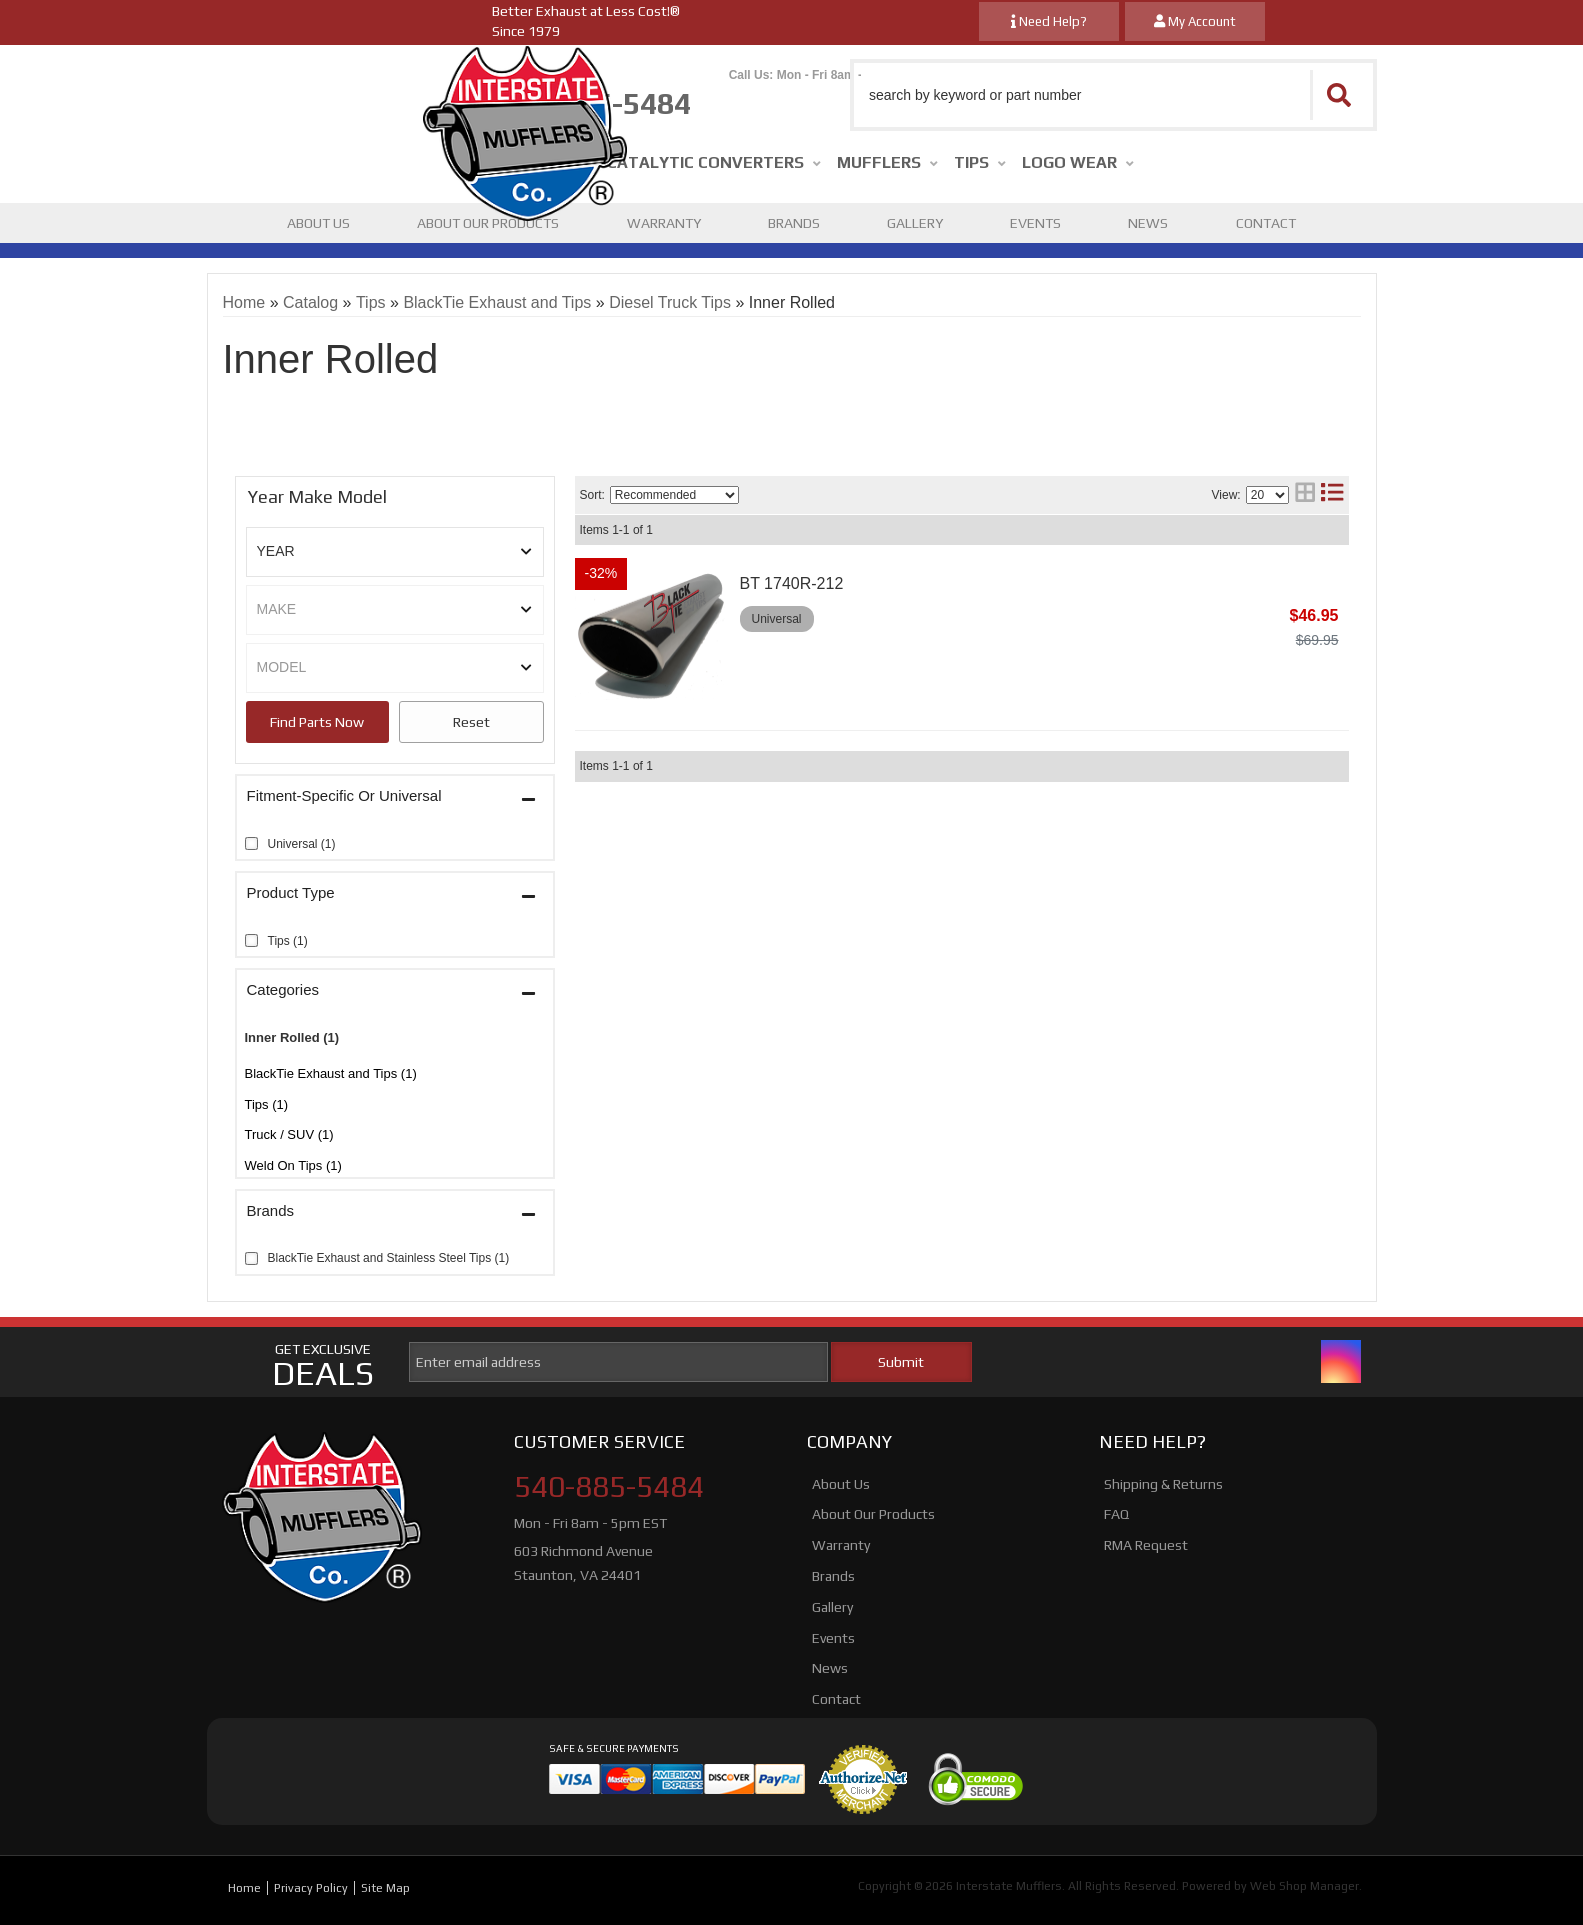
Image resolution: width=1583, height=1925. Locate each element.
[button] (1113, 95)
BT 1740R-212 (792, 583)
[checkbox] (251, 843)
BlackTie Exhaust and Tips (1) (331, 1073)
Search (318, 722)
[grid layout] (1305, 494)
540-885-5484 (609, 1487)
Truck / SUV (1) (289, 1134)
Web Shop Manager (1304, 1886)
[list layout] (1332, 494)
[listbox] (395, 552)
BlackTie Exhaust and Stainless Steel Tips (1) (389, 1258)
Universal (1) (302, 844)
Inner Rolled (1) (292, 1037)
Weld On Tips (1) (293, 1165)
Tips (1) (267, 1104)
